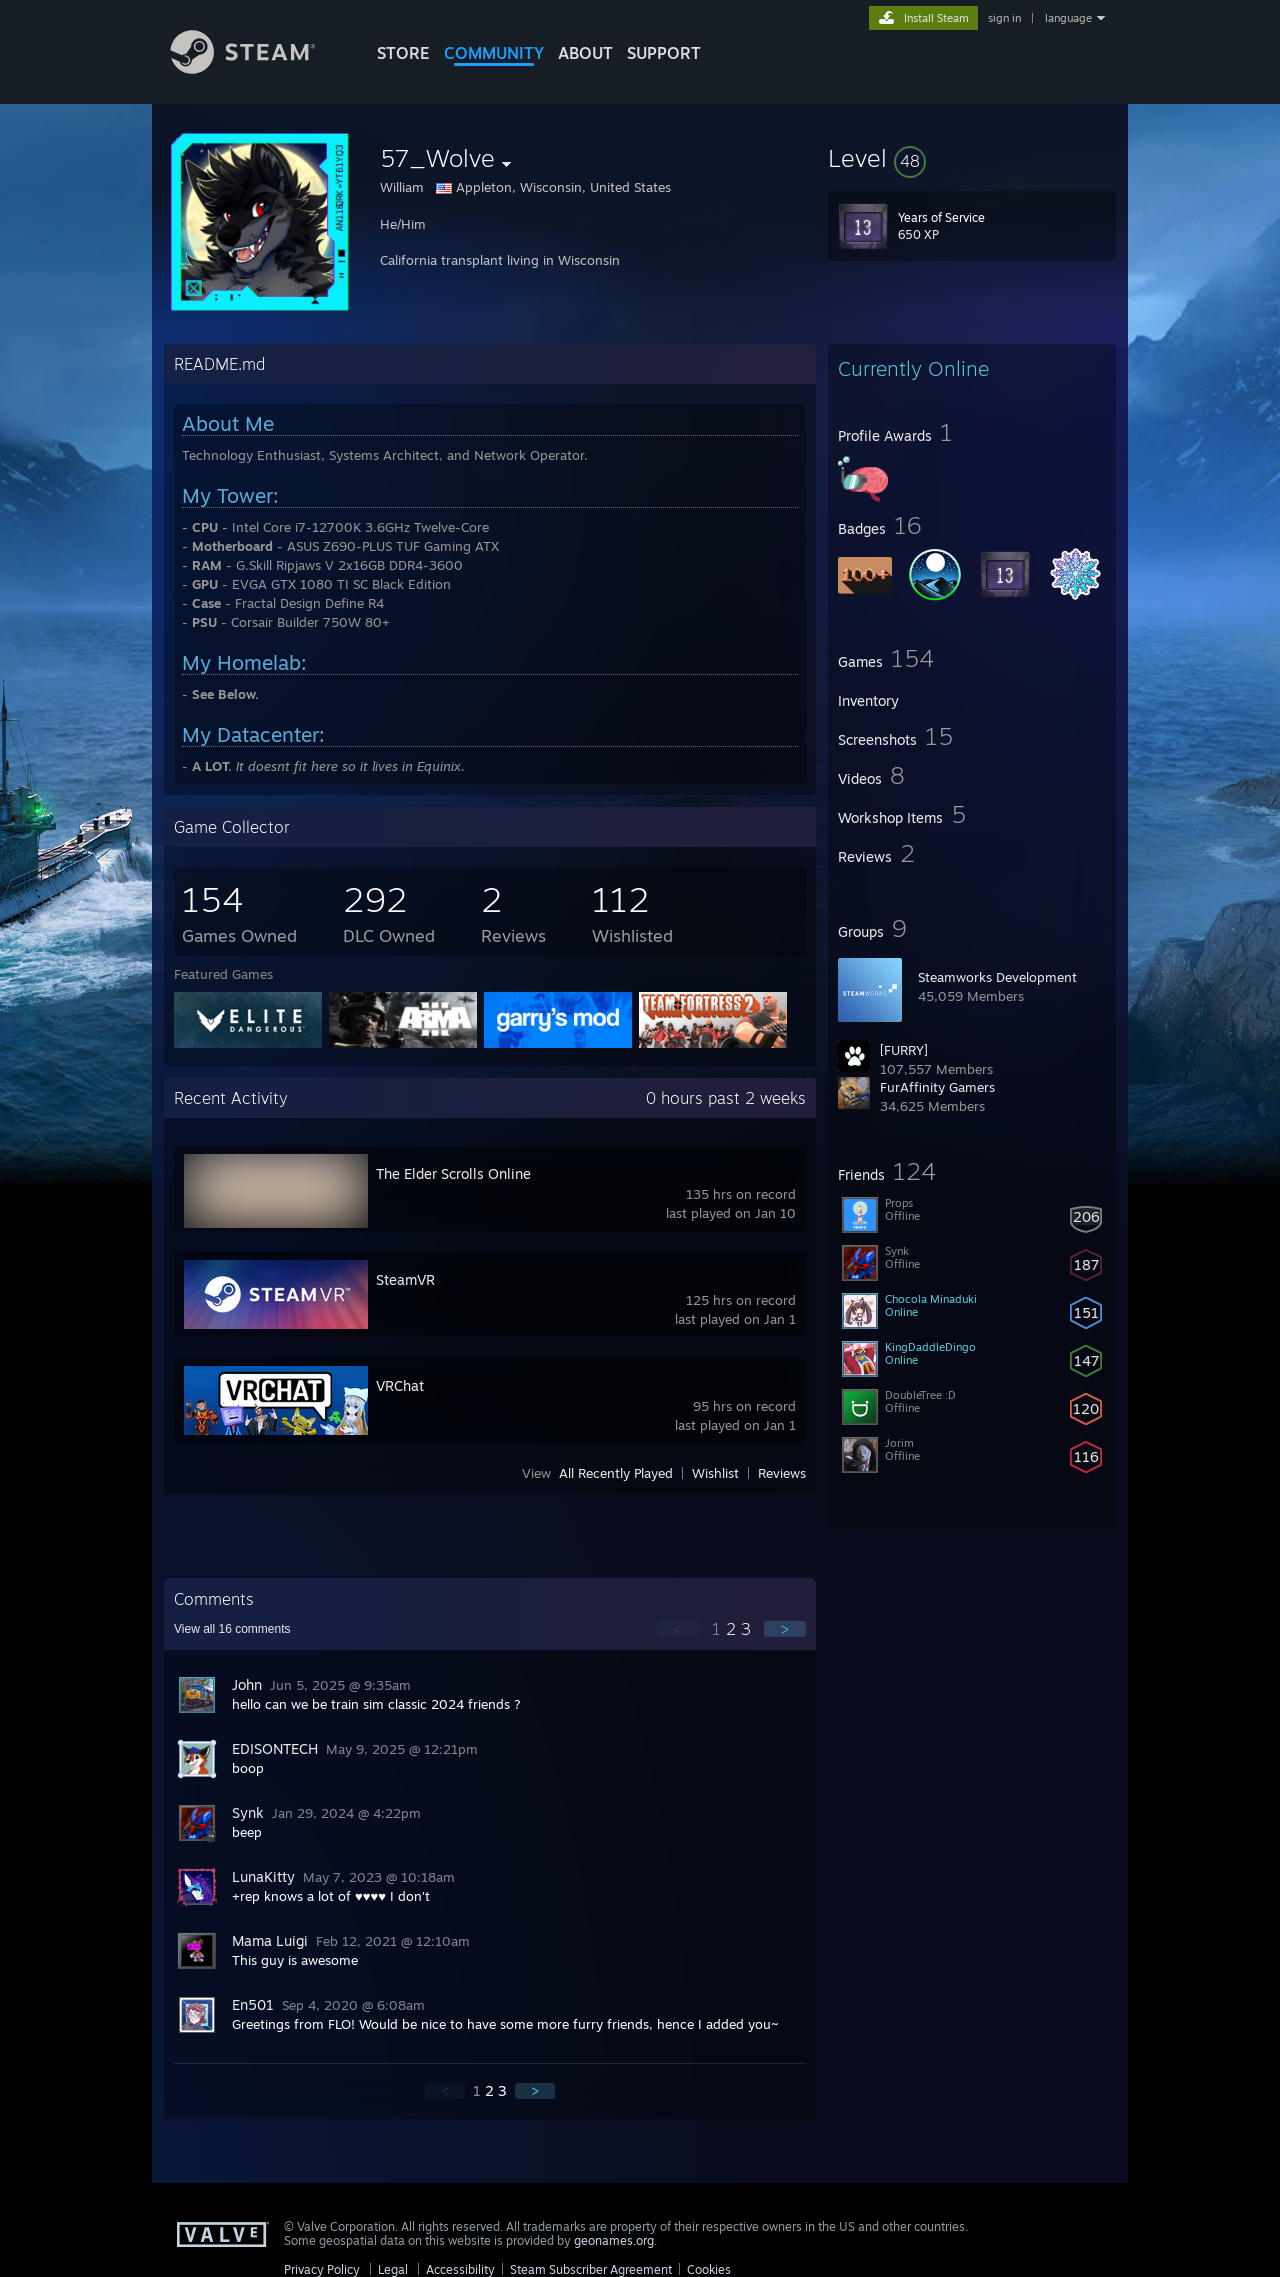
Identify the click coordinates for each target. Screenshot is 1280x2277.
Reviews (782, 1473)
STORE (403, 53)
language (1068, 18)
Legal (393, 2269)
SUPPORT (664, 53)
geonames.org (614, 2240)
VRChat (400, 1385)
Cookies (709, 2269)
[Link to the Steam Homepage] (258, 68)
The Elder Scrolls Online (453, 1173)
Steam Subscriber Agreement (591, 2269)
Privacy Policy (322, 2269)
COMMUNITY (494, 53)
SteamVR (405, 1279)
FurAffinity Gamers (937, 1087)
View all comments (232, 1629)
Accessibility (460, 2269)
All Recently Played (616, 1473)
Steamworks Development (997, 977)
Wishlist (715, 1473)
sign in (1004, 18)
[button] (972, 158)
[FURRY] (904, 1050)
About (585, 53)
